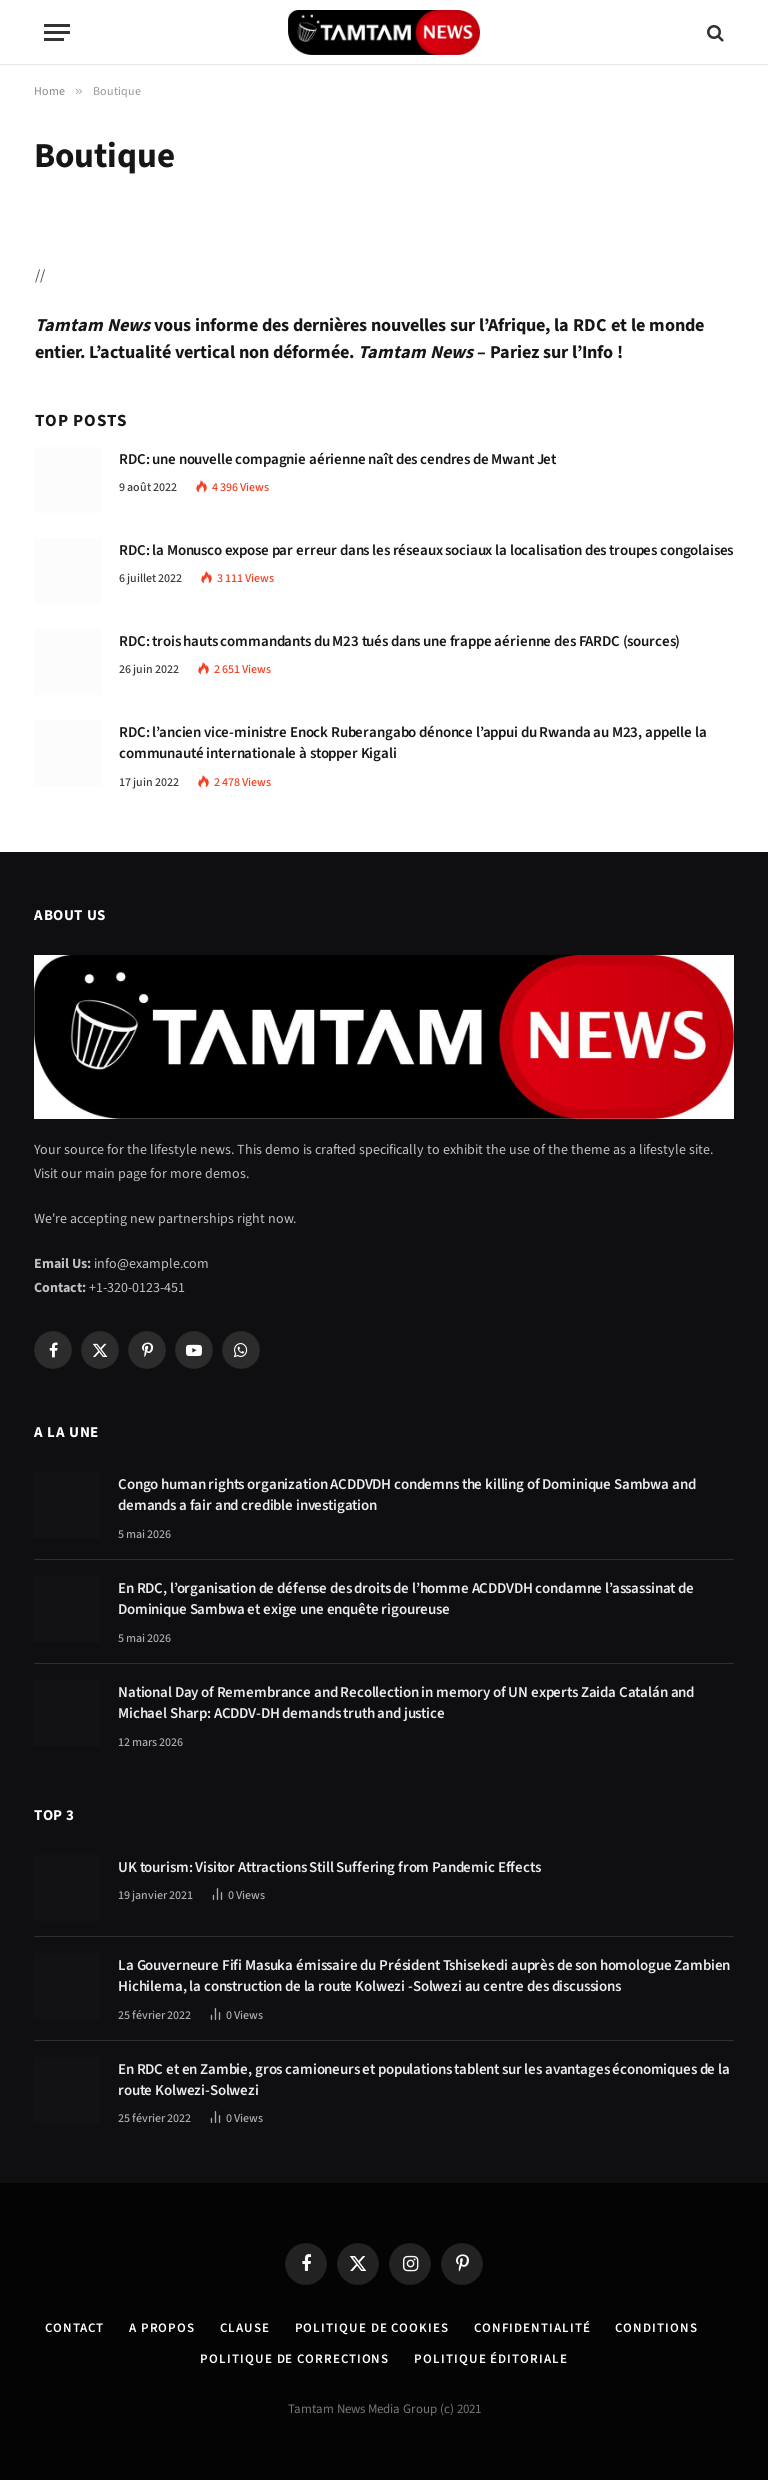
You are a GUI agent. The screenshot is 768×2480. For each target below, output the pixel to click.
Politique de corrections (294, 2359)
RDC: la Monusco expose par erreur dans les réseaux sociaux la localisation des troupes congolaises (426, 550)
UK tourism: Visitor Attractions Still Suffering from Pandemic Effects (329, 1867)
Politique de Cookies (372, 2328)
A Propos (162, 2328)
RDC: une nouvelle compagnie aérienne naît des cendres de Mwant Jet (337, 459)
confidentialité (532, 2328)
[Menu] (57, 32)
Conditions (656, 2328)
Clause (244, 2328)
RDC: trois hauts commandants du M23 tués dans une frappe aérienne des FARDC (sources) (399, 641)
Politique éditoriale (490, 2359)
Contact (74, 2328)
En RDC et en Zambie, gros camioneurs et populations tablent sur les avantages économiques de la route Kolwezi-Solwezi (424, 2080)
